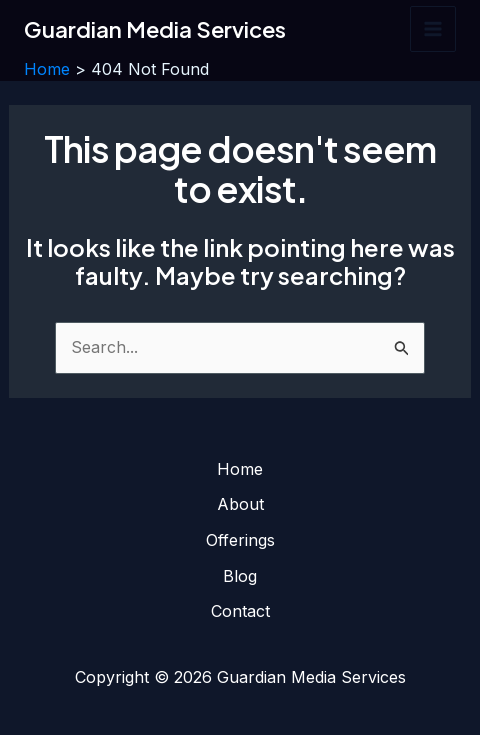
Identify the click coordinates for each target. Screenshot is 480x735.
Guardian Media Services (155, 29)
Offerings (240, 540)
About (240, 504)
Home (240, 469)
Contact (240, 611)
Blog (240, 576)
